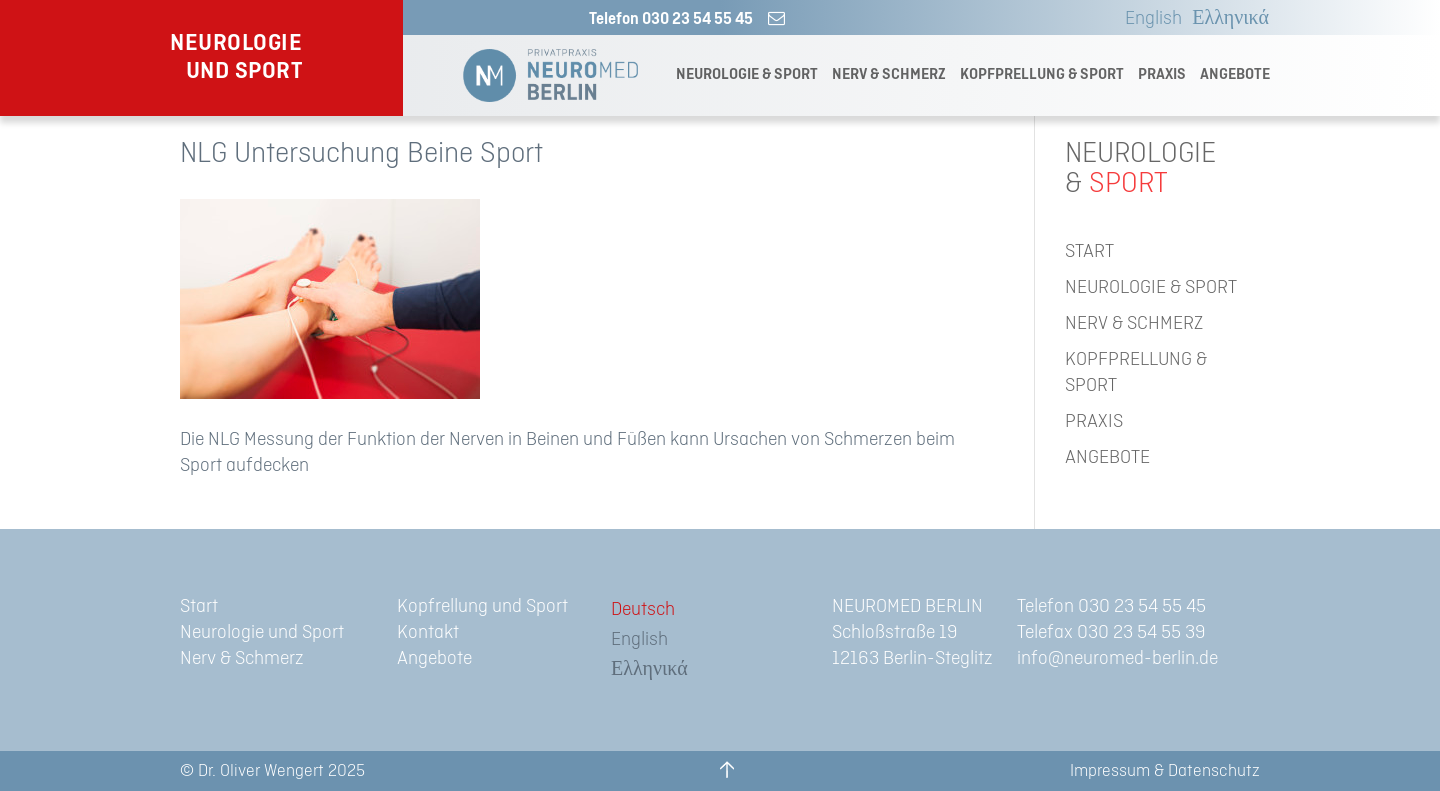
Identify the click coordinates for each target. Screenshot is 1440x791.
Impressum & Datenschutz (1165, 771)
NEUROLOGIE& (1140, 169)
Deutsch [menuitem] (643, 609)
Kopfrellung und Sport (482, 606)
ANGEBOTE (1235, 75)
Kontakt (428, 632)
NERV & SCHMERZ (889, 75)
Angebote (434, 658)
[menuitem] (1148, 19)
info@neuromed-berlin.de (1117, 658)
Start (199, 606)
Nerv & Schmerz (242, 658)
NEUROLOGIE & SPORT (747, 75)
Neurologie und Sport (262, 632)
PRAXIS (1162, 75)
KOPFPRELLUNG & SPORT (1042, 75)
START (1089, 251)
